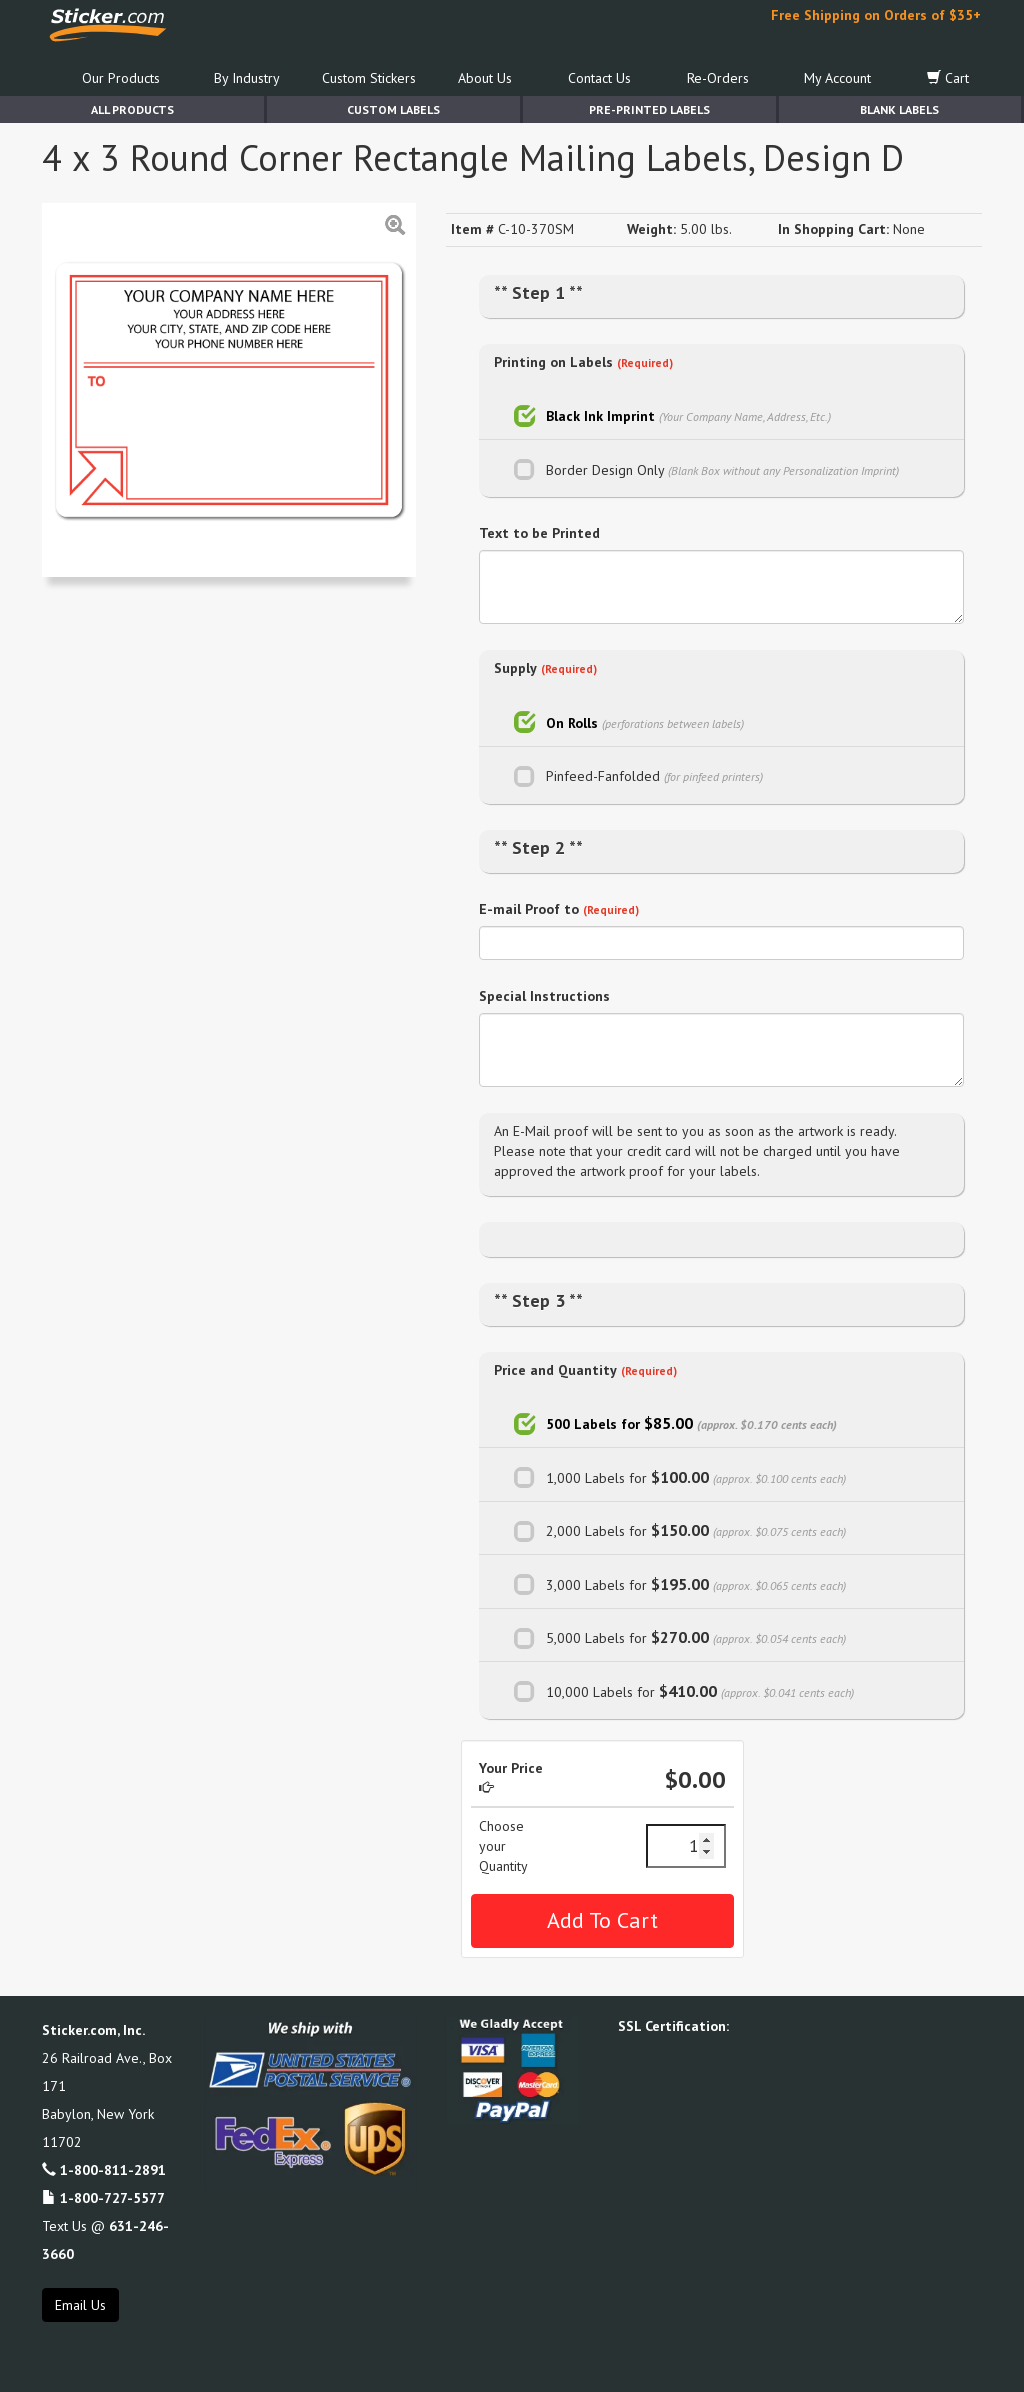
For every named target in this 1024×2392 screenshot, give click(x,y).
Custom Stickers (369, 78)
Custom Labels (393, 109)
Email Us (80, 2305)
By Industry (247, 78)
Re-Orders (718, 78)
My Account (837, 78)
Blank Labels (899, 109)
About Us (485, 78)
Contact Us (599, 78)
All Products (132, 109)
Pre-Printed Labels (649, 109)
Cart (948, 78)
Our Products (121, 78)
